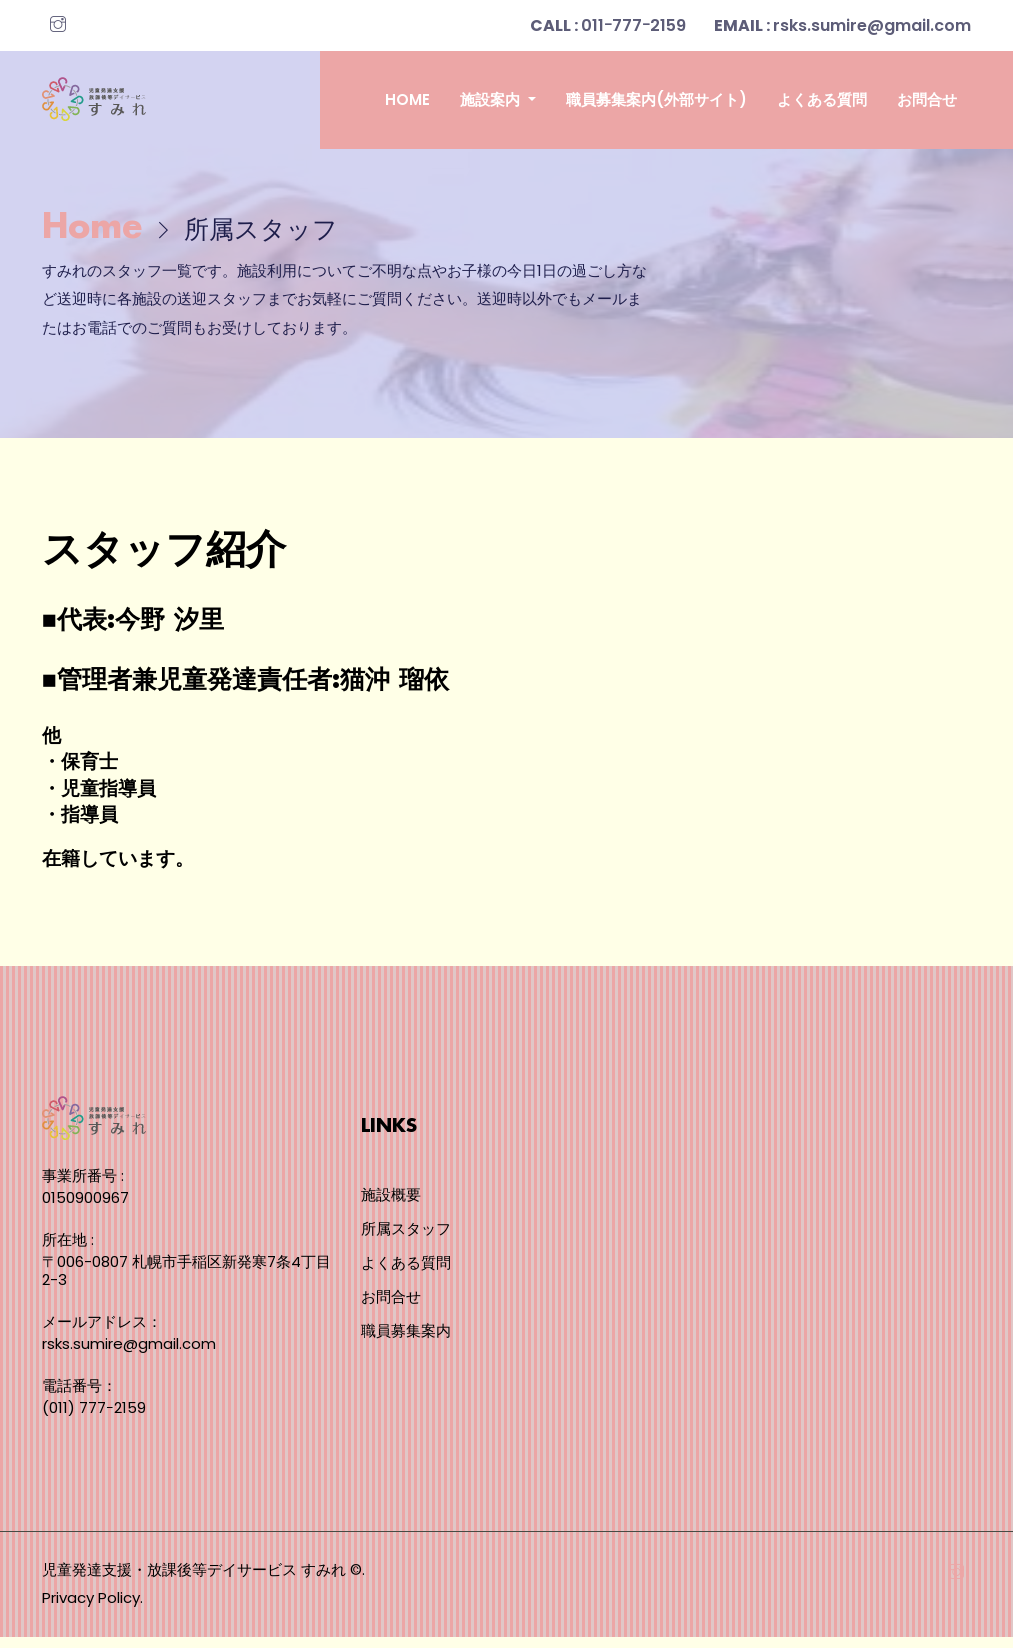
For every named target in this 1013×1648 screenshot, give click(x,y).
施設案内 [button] (492, 99)
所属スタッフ (406, 1241)
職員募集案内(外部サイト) (656, 99)
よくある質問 (822, 99)
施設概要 (391, 1207)
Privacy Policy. (92, 1608)
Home (407, 99)
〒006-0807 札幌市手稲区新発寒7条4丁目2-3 (186, 1281)
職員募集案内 (406, 1343)
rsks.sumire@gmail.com (842, 25)
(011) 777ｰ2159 (94, 1418)
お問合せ (927, 99)
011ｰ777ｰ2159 (608, 25)
